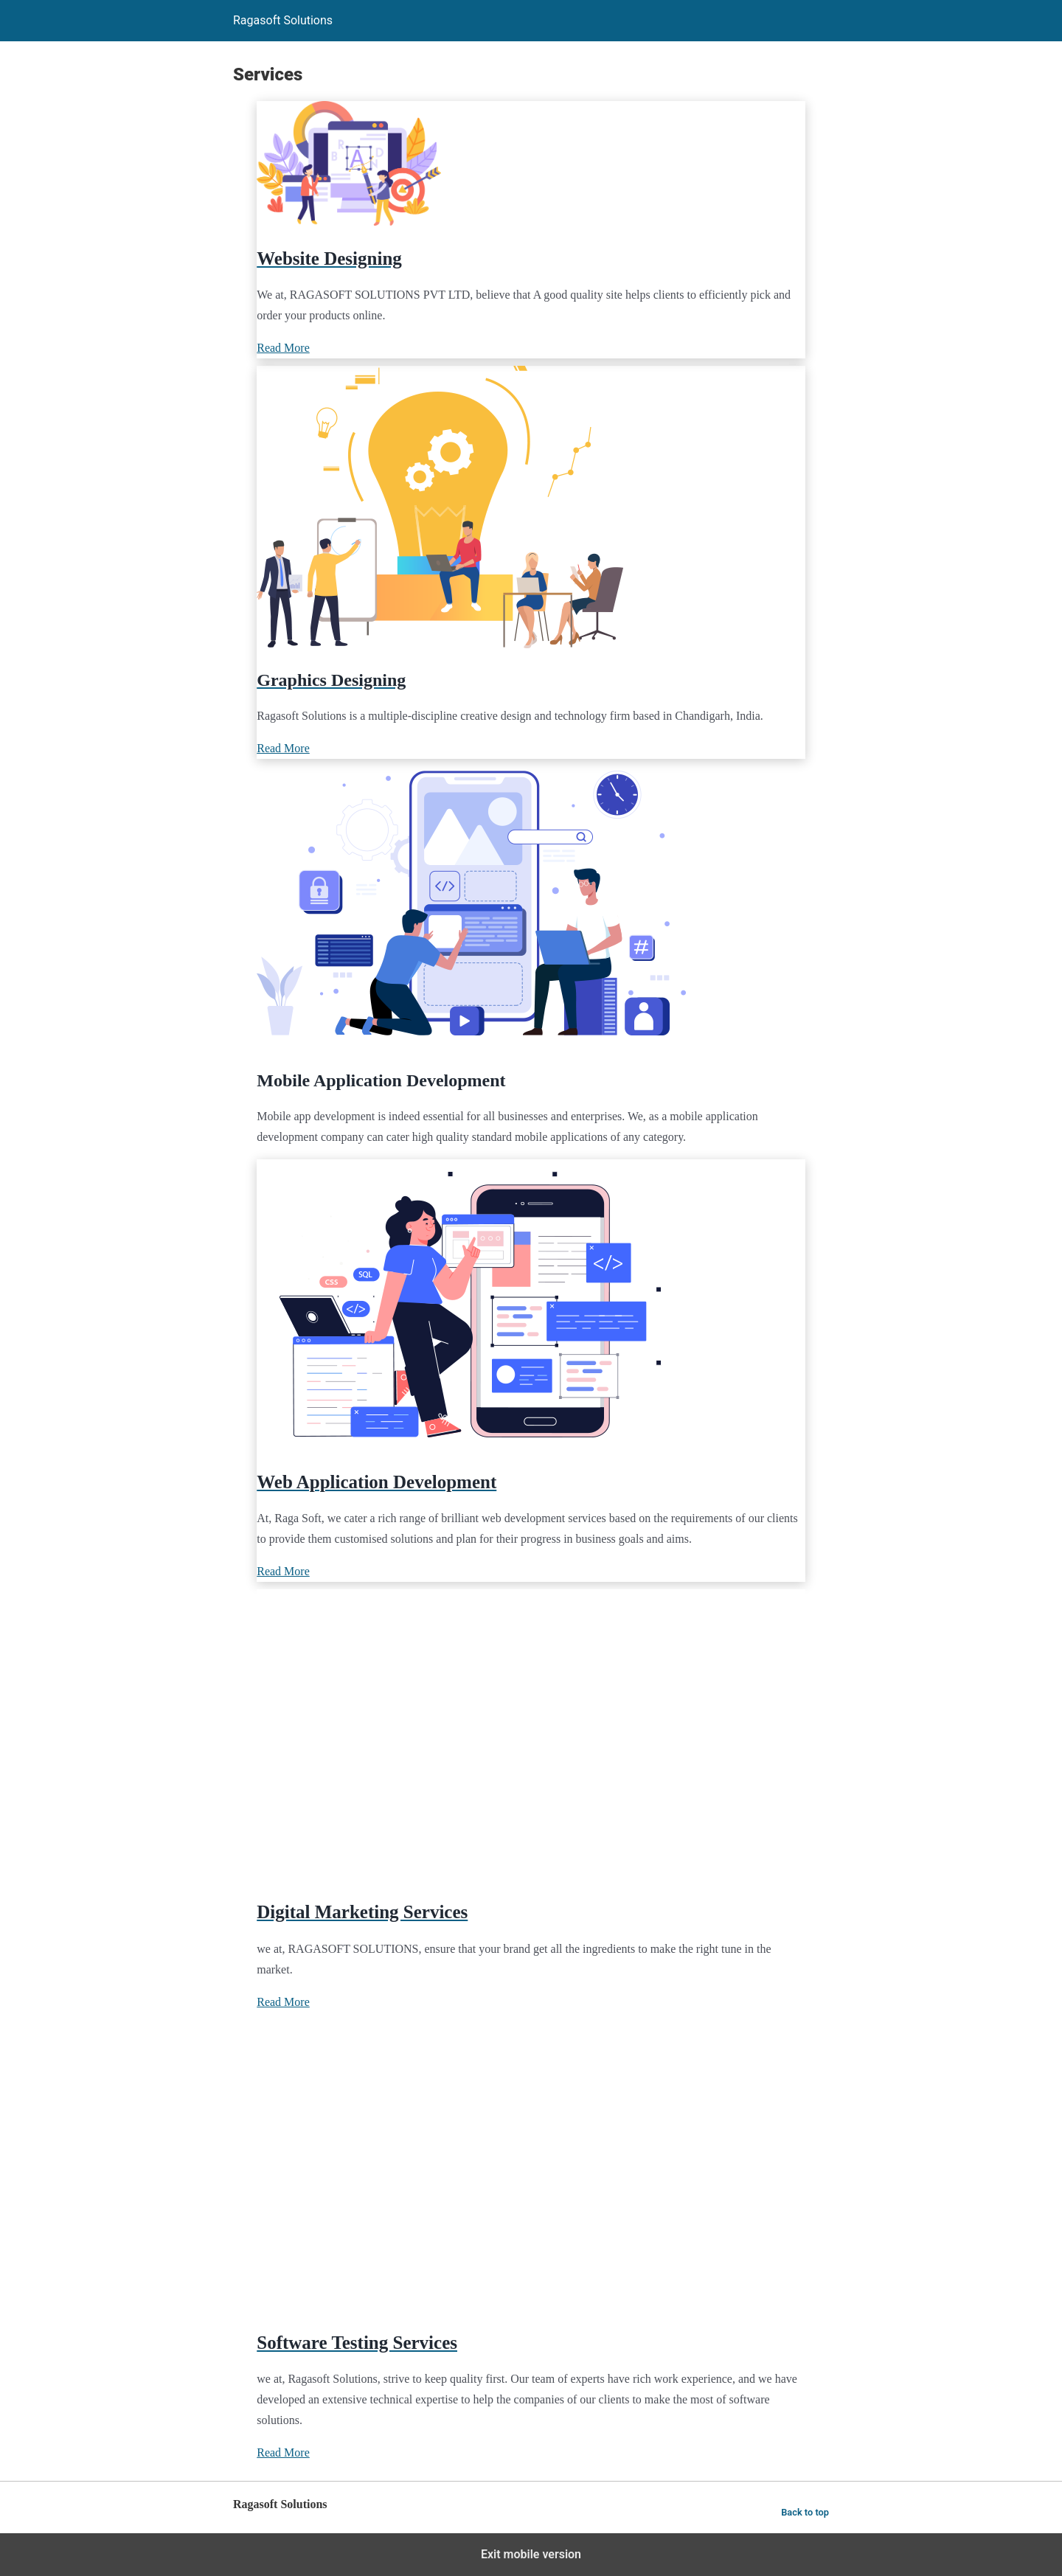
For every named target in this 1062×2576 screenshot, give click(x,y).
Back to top (805, 2512)
